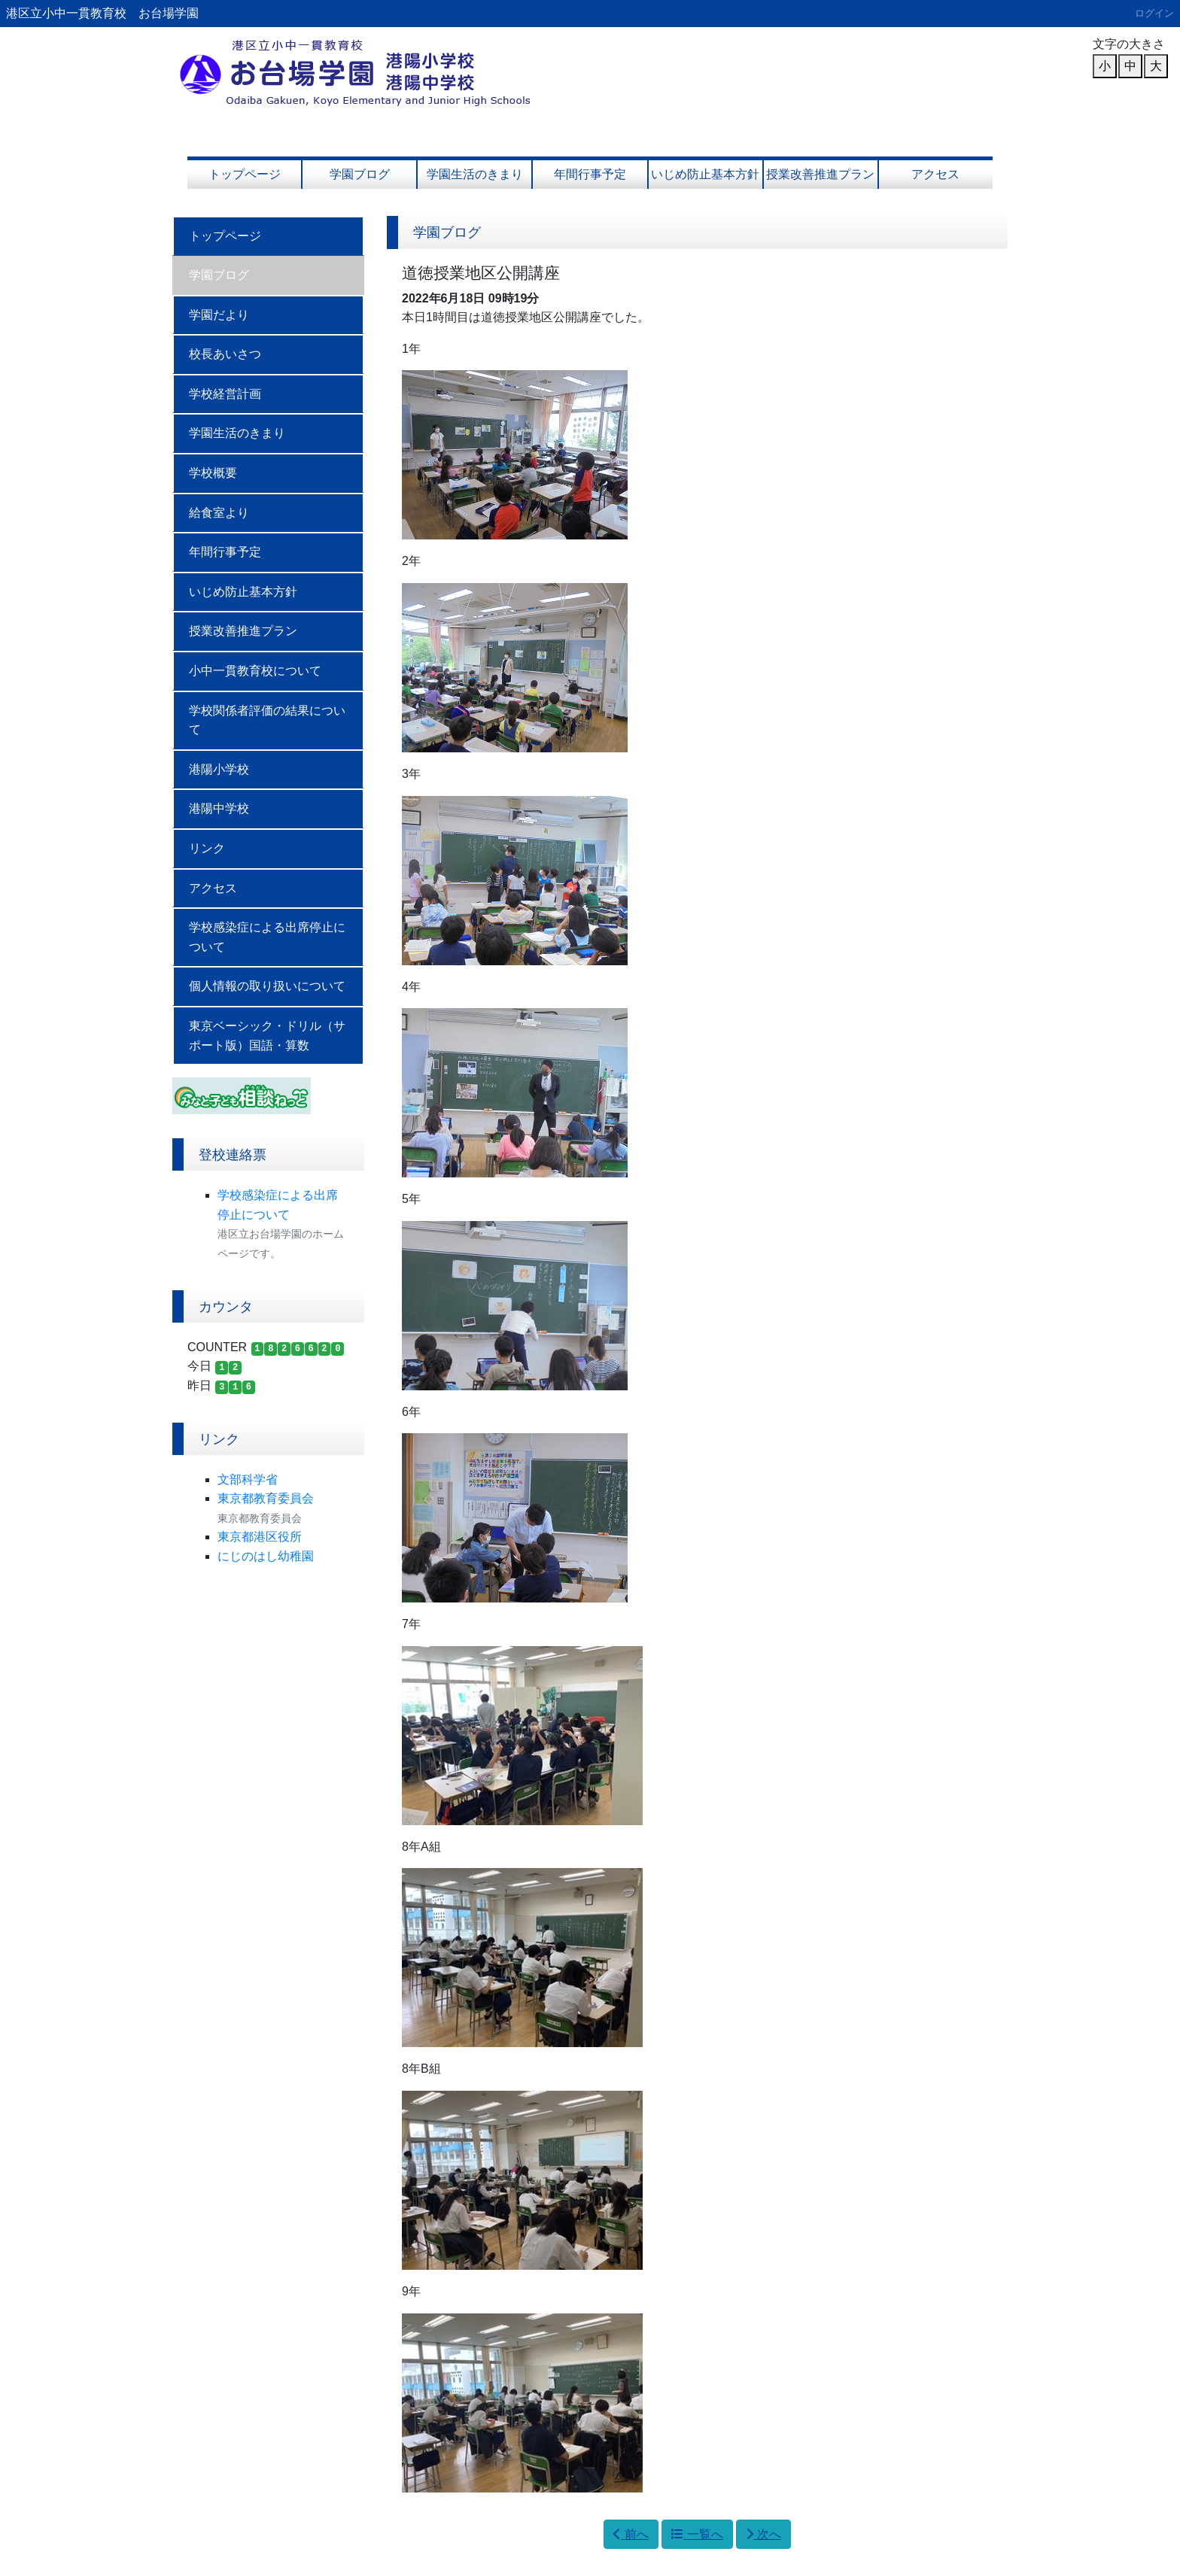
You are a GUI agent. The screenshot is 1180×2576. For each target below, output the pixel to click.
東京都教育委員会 (265, 1498)
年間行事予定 (590, 174)
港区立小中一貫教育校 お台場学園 (102, 13)
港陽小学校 (219, 769)
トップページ (244, 174)
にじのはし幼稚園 (265, 1556)
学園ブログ (360, 174)
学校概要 (213, 472)
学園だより (219, 314)
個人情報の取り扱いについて (267, 986)
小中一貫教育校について (255, 670)
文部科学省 (247, 1479)
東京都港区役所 (259, 1536)
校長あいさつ (225, 354)
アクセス (935, 174)
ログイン (1154, 13)
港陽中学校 (219, 808)
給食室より (219, 512)
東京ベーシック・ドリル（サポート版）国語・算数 (267, 1035)
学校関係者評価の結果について (267, 720)
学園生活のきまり (475, 174)
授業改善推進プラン (820, 174)
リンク (207, 848)
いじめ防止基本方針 (705, 174)
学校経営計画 (225, 393)
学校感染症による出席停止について (267, 937)
